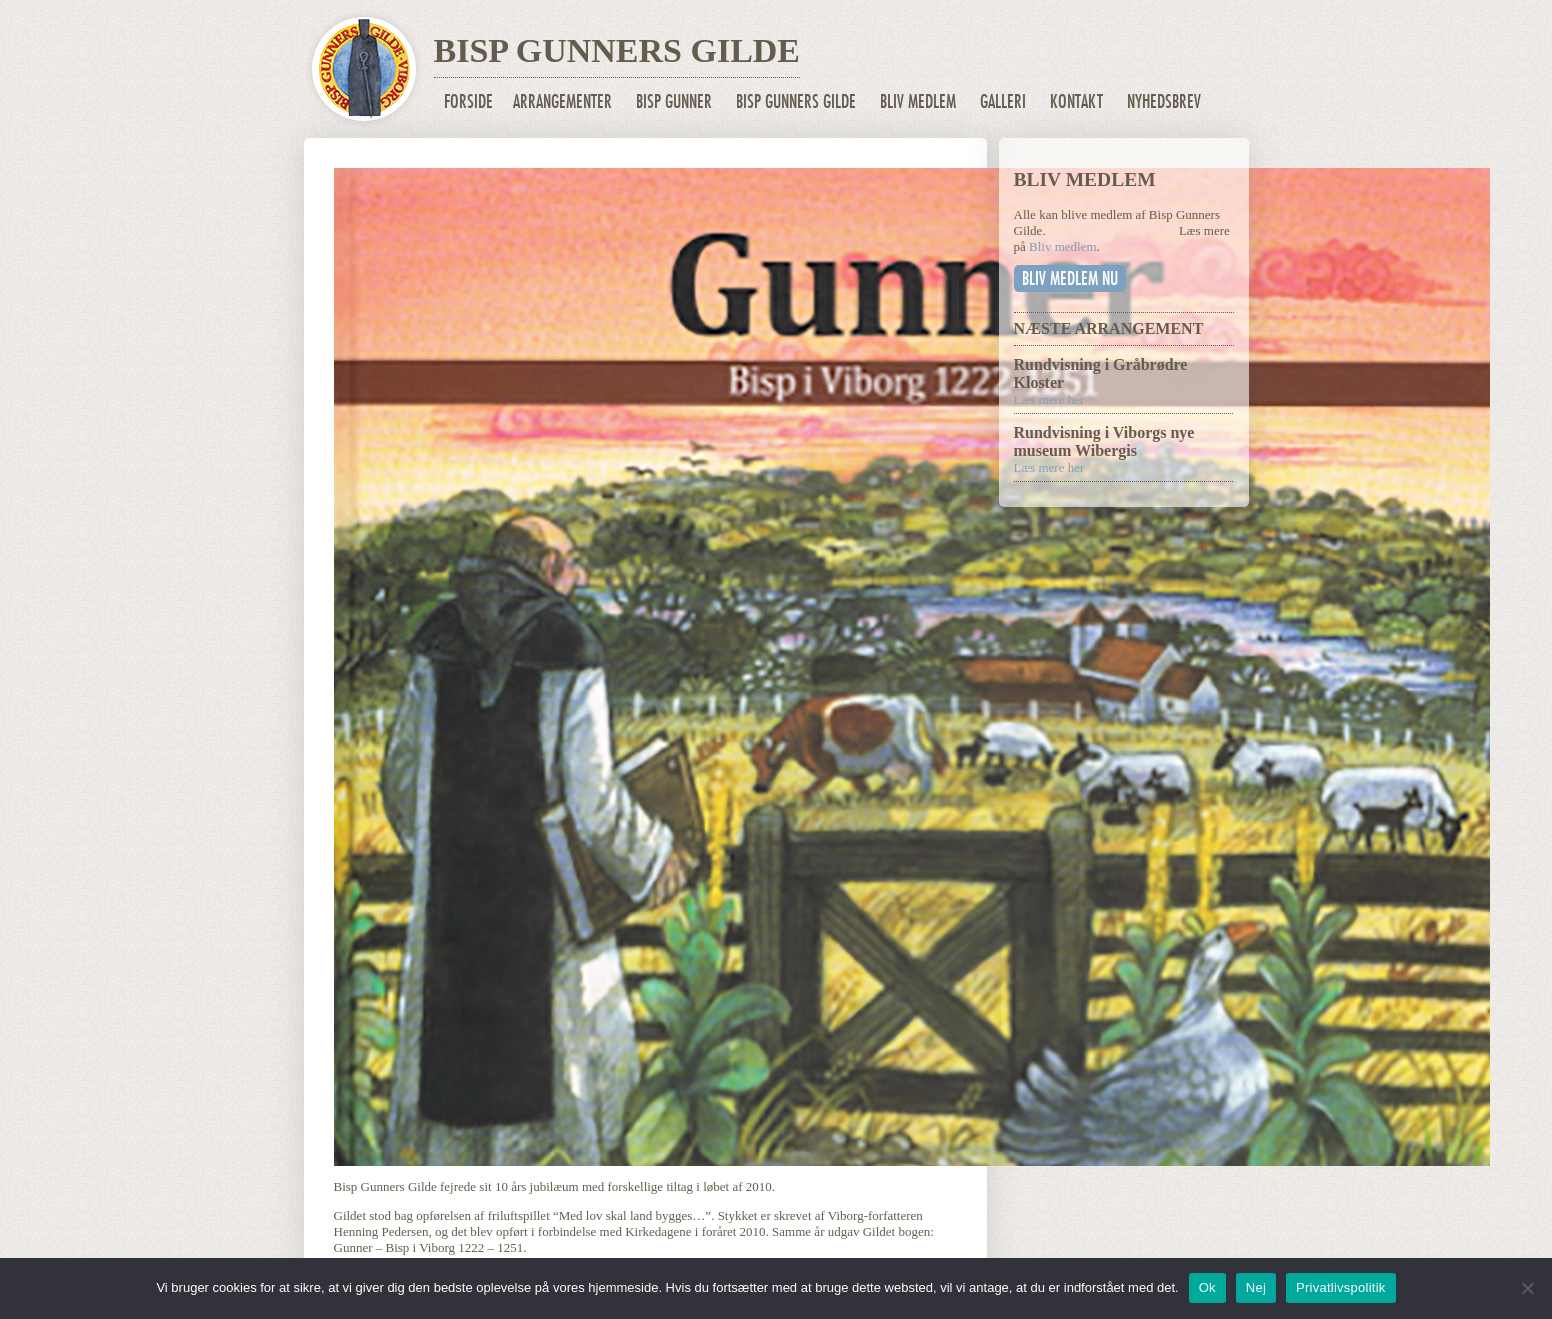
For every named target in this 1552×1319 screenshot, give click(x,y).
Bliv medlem (918, 101)
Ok (1207, 1287)
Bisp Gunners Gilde (796, 101)
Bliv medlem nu (1070, 278)
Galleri (1003, 101)
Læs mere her (1049, 399)
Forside (468, 101)
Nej (1256, 1287)
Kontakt (1076, 101)
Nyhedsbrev (1164, 101)
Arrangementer (562, 101)
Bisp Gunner (674, 101)
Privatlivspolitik (1341, 1287)
